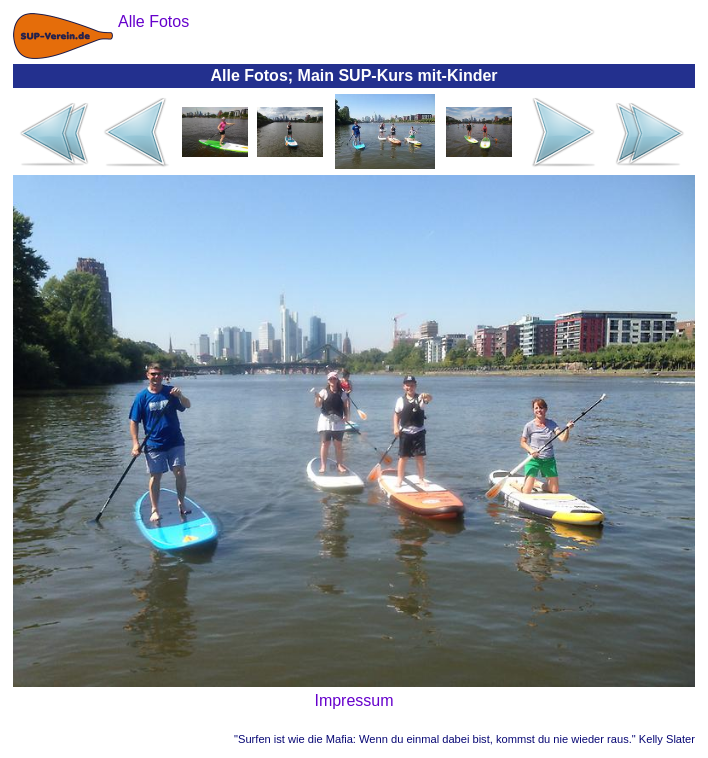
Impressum (353, 700)
